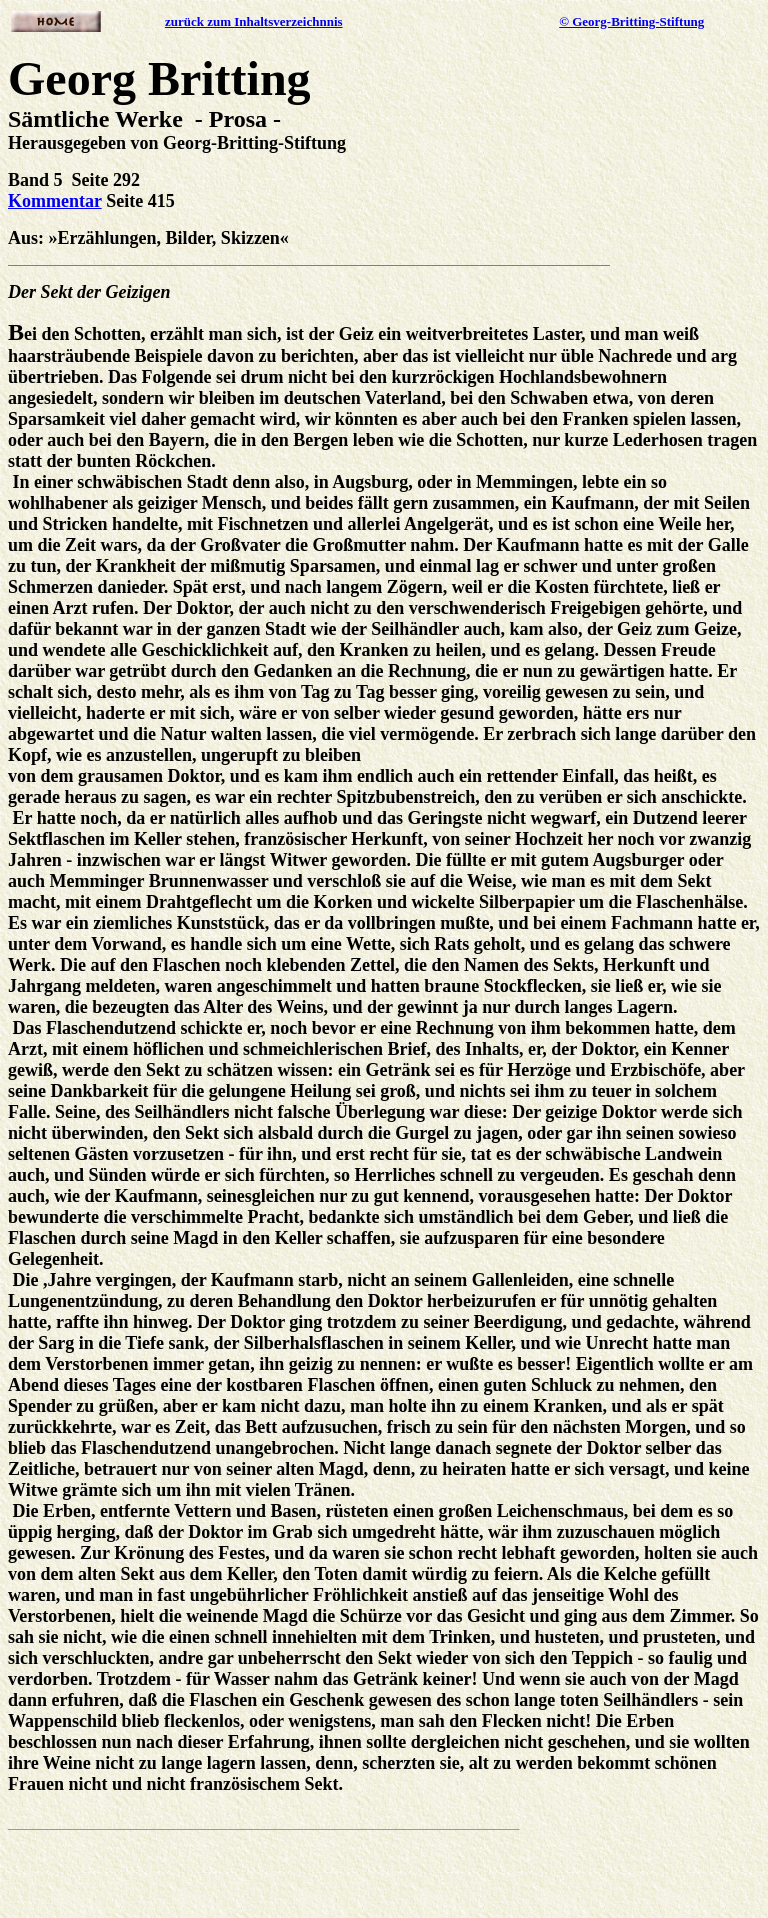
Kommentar (55, 201)
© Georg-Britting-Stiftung (631, 21)
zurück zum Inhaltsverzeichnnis (254, 21)
